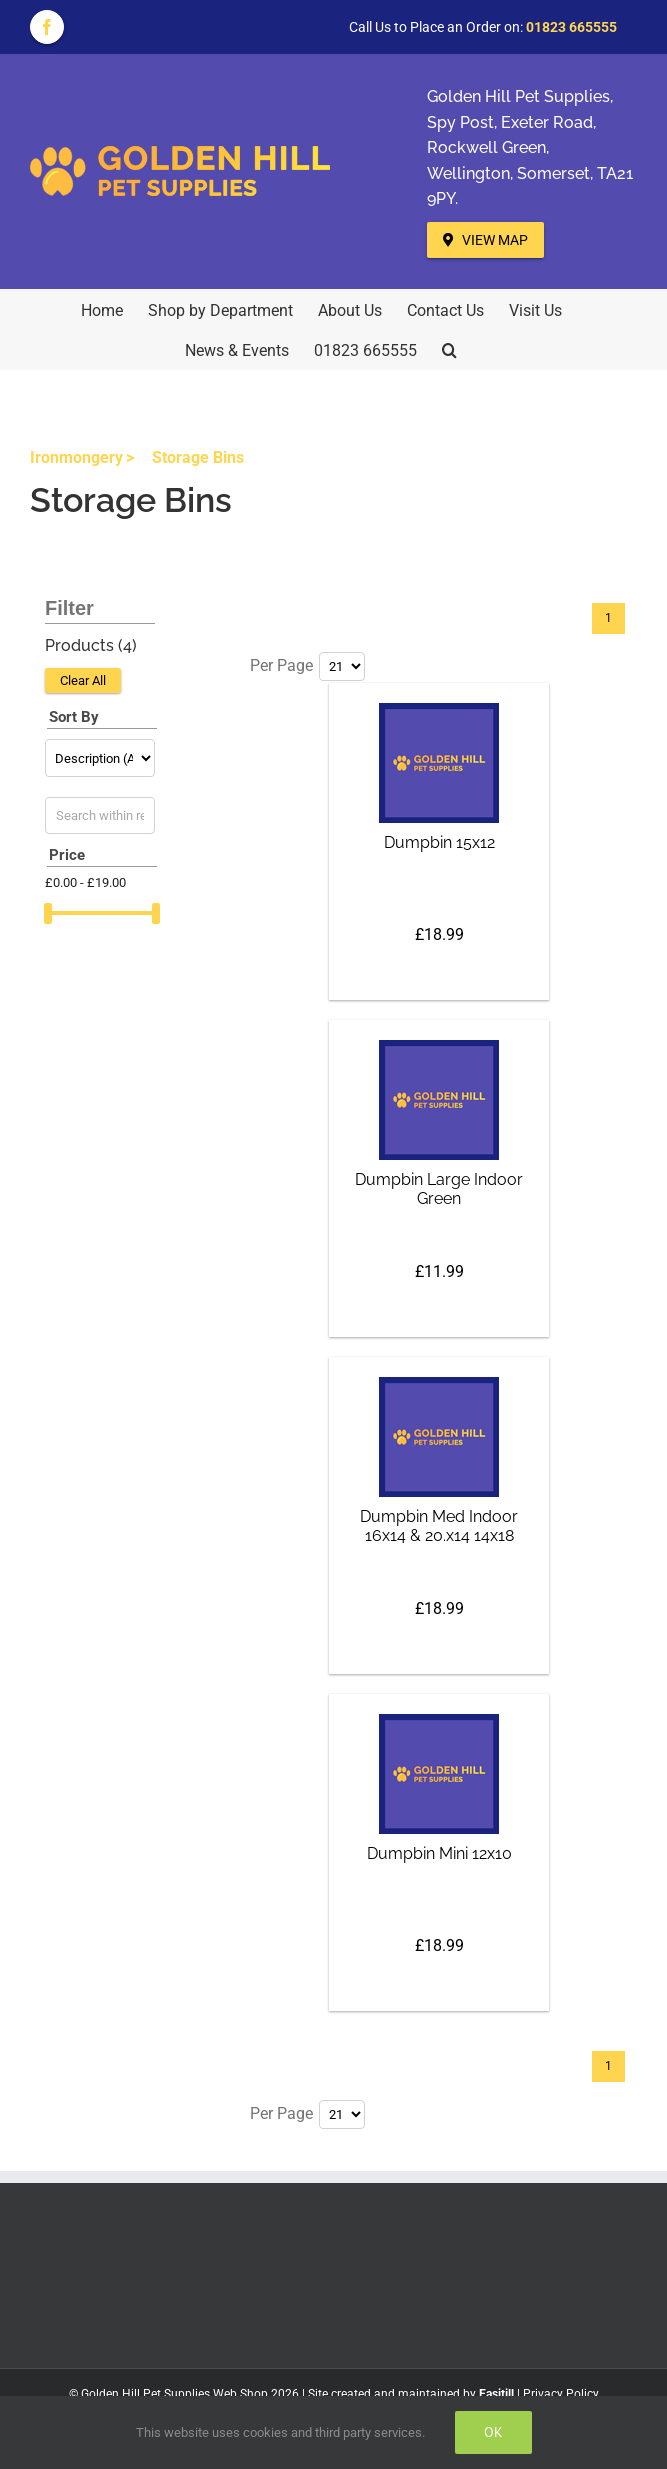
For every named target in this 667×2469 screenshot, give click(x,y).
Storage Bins (198, 457)
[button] (449, 349)
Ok (493, 2432)
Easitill (496, 2394)
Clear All (83, 680)
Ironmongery (76, 457)
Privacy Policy (561, 2394)
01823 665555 (571, 27)
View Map (485, 240)
